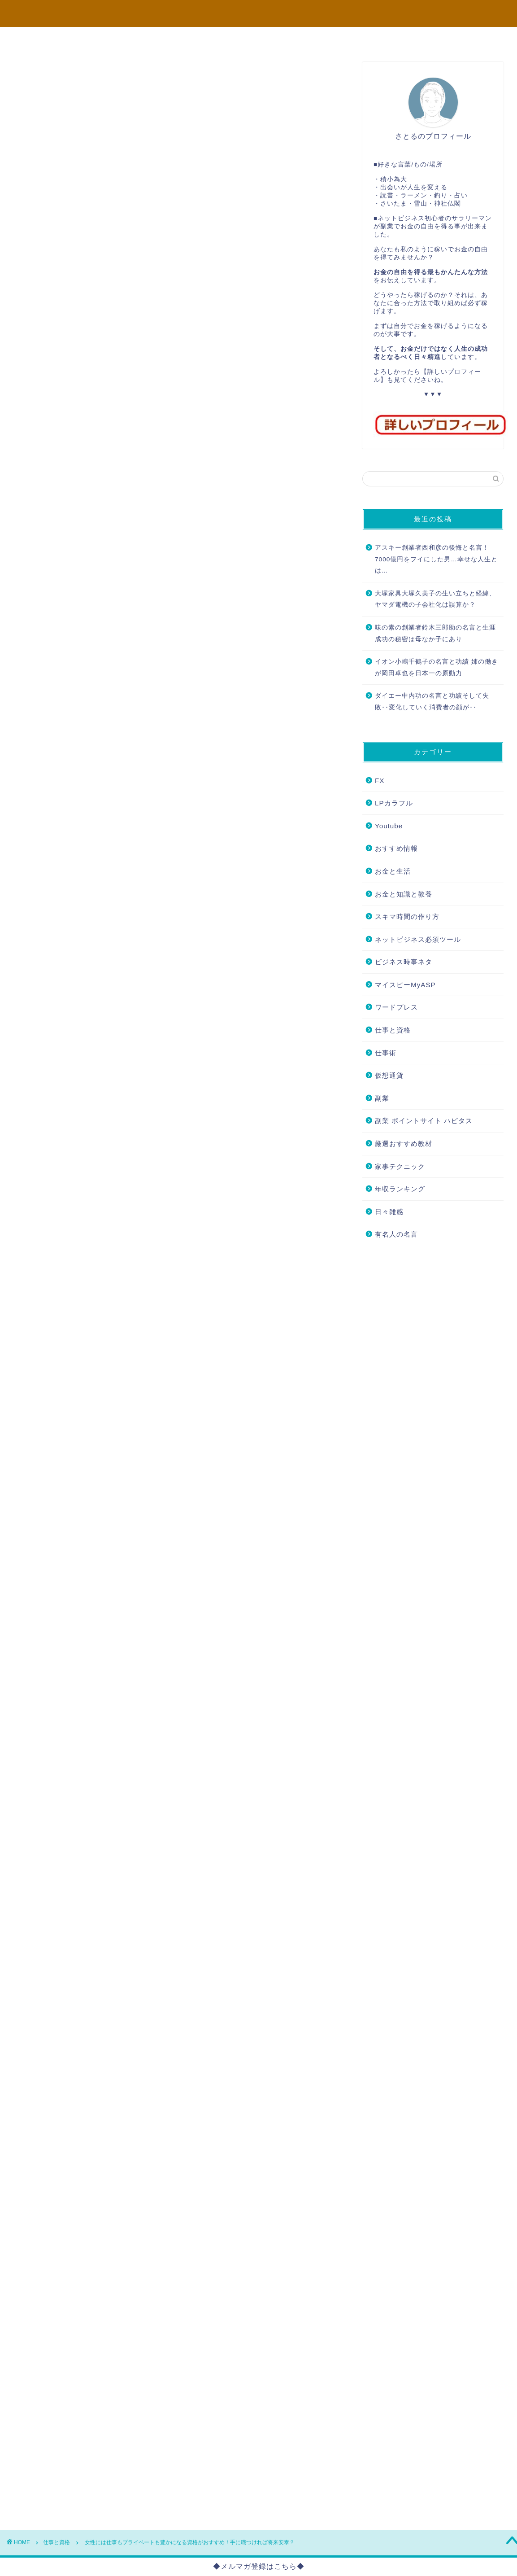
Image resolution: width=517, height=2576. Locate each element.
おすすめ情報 (396, 848)
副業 (382, 1098)
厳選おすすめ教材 (403, 1143)
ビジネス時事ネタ (403, 962)
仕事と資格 (30, 74)
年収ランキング (400, 1189)
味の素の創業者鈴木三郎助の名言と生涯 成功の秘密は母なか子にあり (435, 633)
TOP (52, 39)
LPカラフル (394, 803)
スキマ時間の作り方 (407, 916)
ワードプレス (396, 1007)
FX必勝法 (301, 39)
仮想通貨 (389, 1075)
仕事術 (385, 1053)
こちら (114, 2280)
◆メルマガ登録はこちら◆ (258, 2566)
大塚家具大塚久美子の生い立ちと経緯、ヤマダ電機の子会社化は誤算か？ (435, 599)
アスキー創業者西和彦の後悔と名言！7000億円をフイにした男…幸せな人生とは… (436, 559)
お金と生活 (393, 871)
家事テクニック (400, 1166)
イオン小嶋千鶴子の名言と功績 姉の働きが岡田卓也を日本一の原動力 (436, 667)
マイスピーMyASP (405, 984)
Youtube (389, 826)
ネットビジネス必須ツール (418, 939)
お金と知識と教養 (403, 894)
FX (379, 780)
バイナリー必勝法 (384, 39)
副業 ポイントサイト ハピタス (424, 1120)
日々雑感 (389, 1212)
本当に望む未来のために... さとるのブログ (258, 13)
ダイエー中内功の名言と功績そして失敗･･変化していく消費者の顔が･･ (432, 701)
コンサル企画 (218, 39)
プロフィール (135, 39)
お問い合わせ (466, 39)
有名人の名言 (396, 1234)
